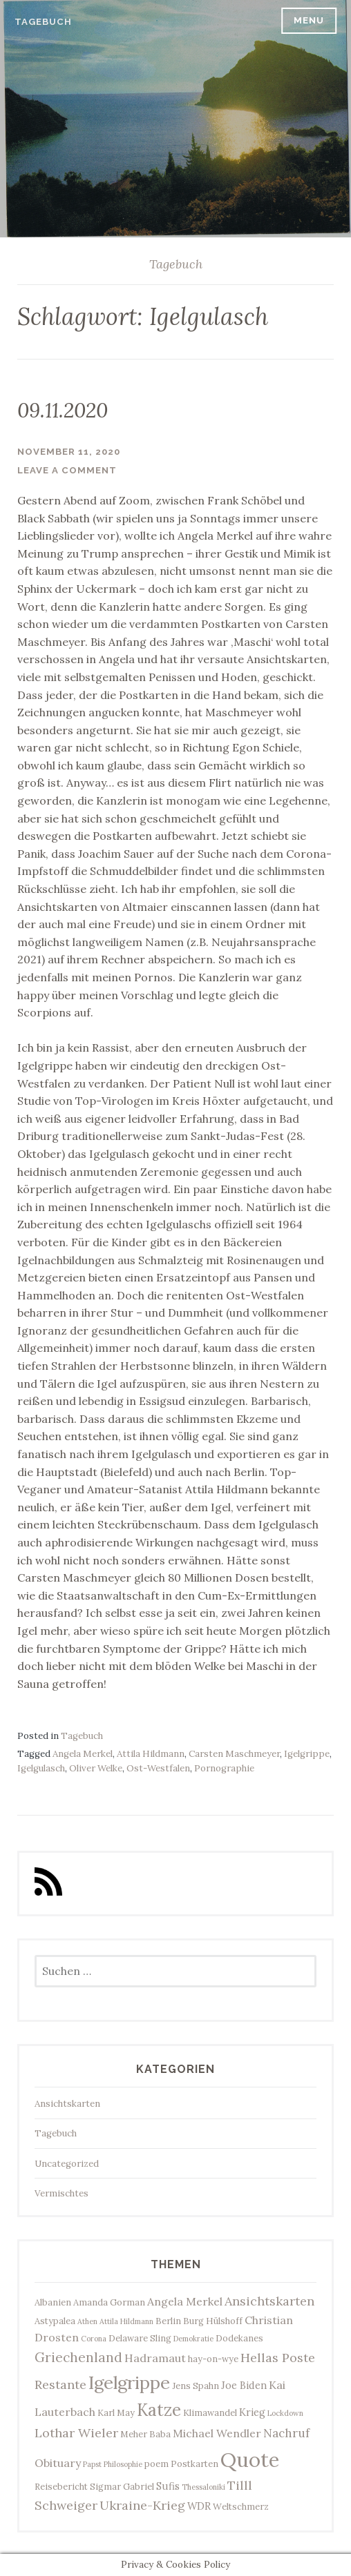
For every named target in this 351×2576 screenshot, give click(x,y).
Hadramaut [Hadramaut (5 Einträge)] (155, 2358)
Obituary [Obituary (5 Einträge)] (58, 2463)
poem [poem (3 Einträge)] (156, 2463)
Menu (309, 20)
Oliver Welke (95, 1768)
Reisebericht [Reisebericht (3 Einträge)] (61, 2486)
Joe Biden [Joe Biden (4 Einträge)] (244, 2385)
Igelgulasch (41, 1768)
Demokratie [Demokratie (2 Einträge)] (193, 2338)
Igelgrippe (307, 1754)
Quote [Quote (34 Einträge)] (249, 2459)
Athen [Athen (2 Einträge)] (87, 2321)
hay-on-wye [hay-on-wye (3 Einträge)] (213, 2358)
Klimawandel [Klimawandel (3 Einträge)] (210, 2412)
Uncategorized (67, 2164)
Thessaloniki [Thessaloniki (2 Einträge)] (203, 2487)
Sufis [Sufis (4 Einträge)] (168, 2486)
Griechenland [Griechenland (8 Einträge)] (78, 2357)
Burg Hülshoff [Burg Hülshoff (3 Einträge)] (213, 2320)
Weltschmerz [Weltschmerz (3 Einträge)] (241, 2506)
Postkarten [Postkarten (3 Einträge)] (194, 2463)
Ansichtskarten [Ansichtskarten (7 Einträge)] (269, 2301)
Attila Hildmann (150, 1754)
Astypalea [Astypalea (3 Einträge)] (55, 2320)
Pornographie (224, 1768)
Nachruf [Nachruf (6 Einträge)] (286, 2433)
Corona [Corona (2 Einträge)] (93, 2338)
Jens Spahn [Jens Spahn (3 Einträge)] (195, 2385)
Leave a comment (67, 470)
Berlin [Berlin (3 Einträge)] (168, 2320)
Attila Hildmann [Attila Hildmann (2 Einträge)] (126, 2321)
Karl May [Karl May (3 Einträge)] (116, 2412)
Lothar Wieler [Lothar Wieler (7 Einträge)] (76, 2433)
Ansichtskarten (67, 2104)
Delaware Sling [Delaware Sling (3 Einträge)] (139, 2337)
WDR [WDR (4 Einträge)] (199, 2506)
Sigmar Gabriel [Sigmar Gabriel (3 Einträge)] (122, 2486)
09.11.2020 (62, 410)
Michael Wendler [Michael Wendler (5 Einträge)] (217, 2433)
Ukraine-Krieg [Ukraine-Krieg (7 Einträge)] (142, 2505)
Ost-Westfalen (158, 1768)
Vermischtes (61, 2193)
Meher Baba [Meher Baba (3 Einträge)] (145, 2433)
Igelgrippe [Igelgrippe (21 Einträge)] (129, 2382)
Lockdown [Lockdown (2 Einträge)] (285, 2413)
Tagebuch (43, 22)
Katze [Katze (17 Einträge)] (159, 2410)
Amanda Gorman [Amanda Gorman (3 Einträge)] (109, 2302)
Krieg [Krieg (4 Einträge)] (252, 2412)
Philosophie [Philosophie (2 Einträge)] (123, 2464)
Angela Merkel (83, 1754)
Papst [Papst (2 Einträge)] (92, 2464)
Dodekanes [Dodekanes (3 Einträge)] (239, 2337)
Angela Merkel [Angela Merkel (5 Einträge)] (184, 2301)
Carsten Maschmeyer (234, 1754)
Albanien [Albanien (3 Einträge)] (53, 2302)
